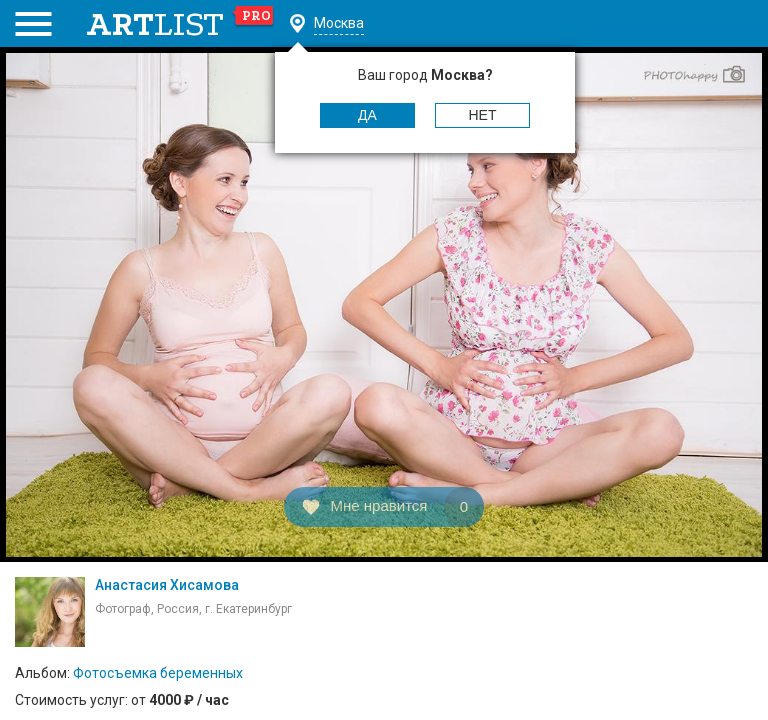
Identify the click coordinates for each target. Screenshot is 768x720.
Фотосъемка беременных (158, 673)
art (180, 24)
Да (367, 115)
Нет (483, 115)
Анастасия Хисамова (167, 585)
